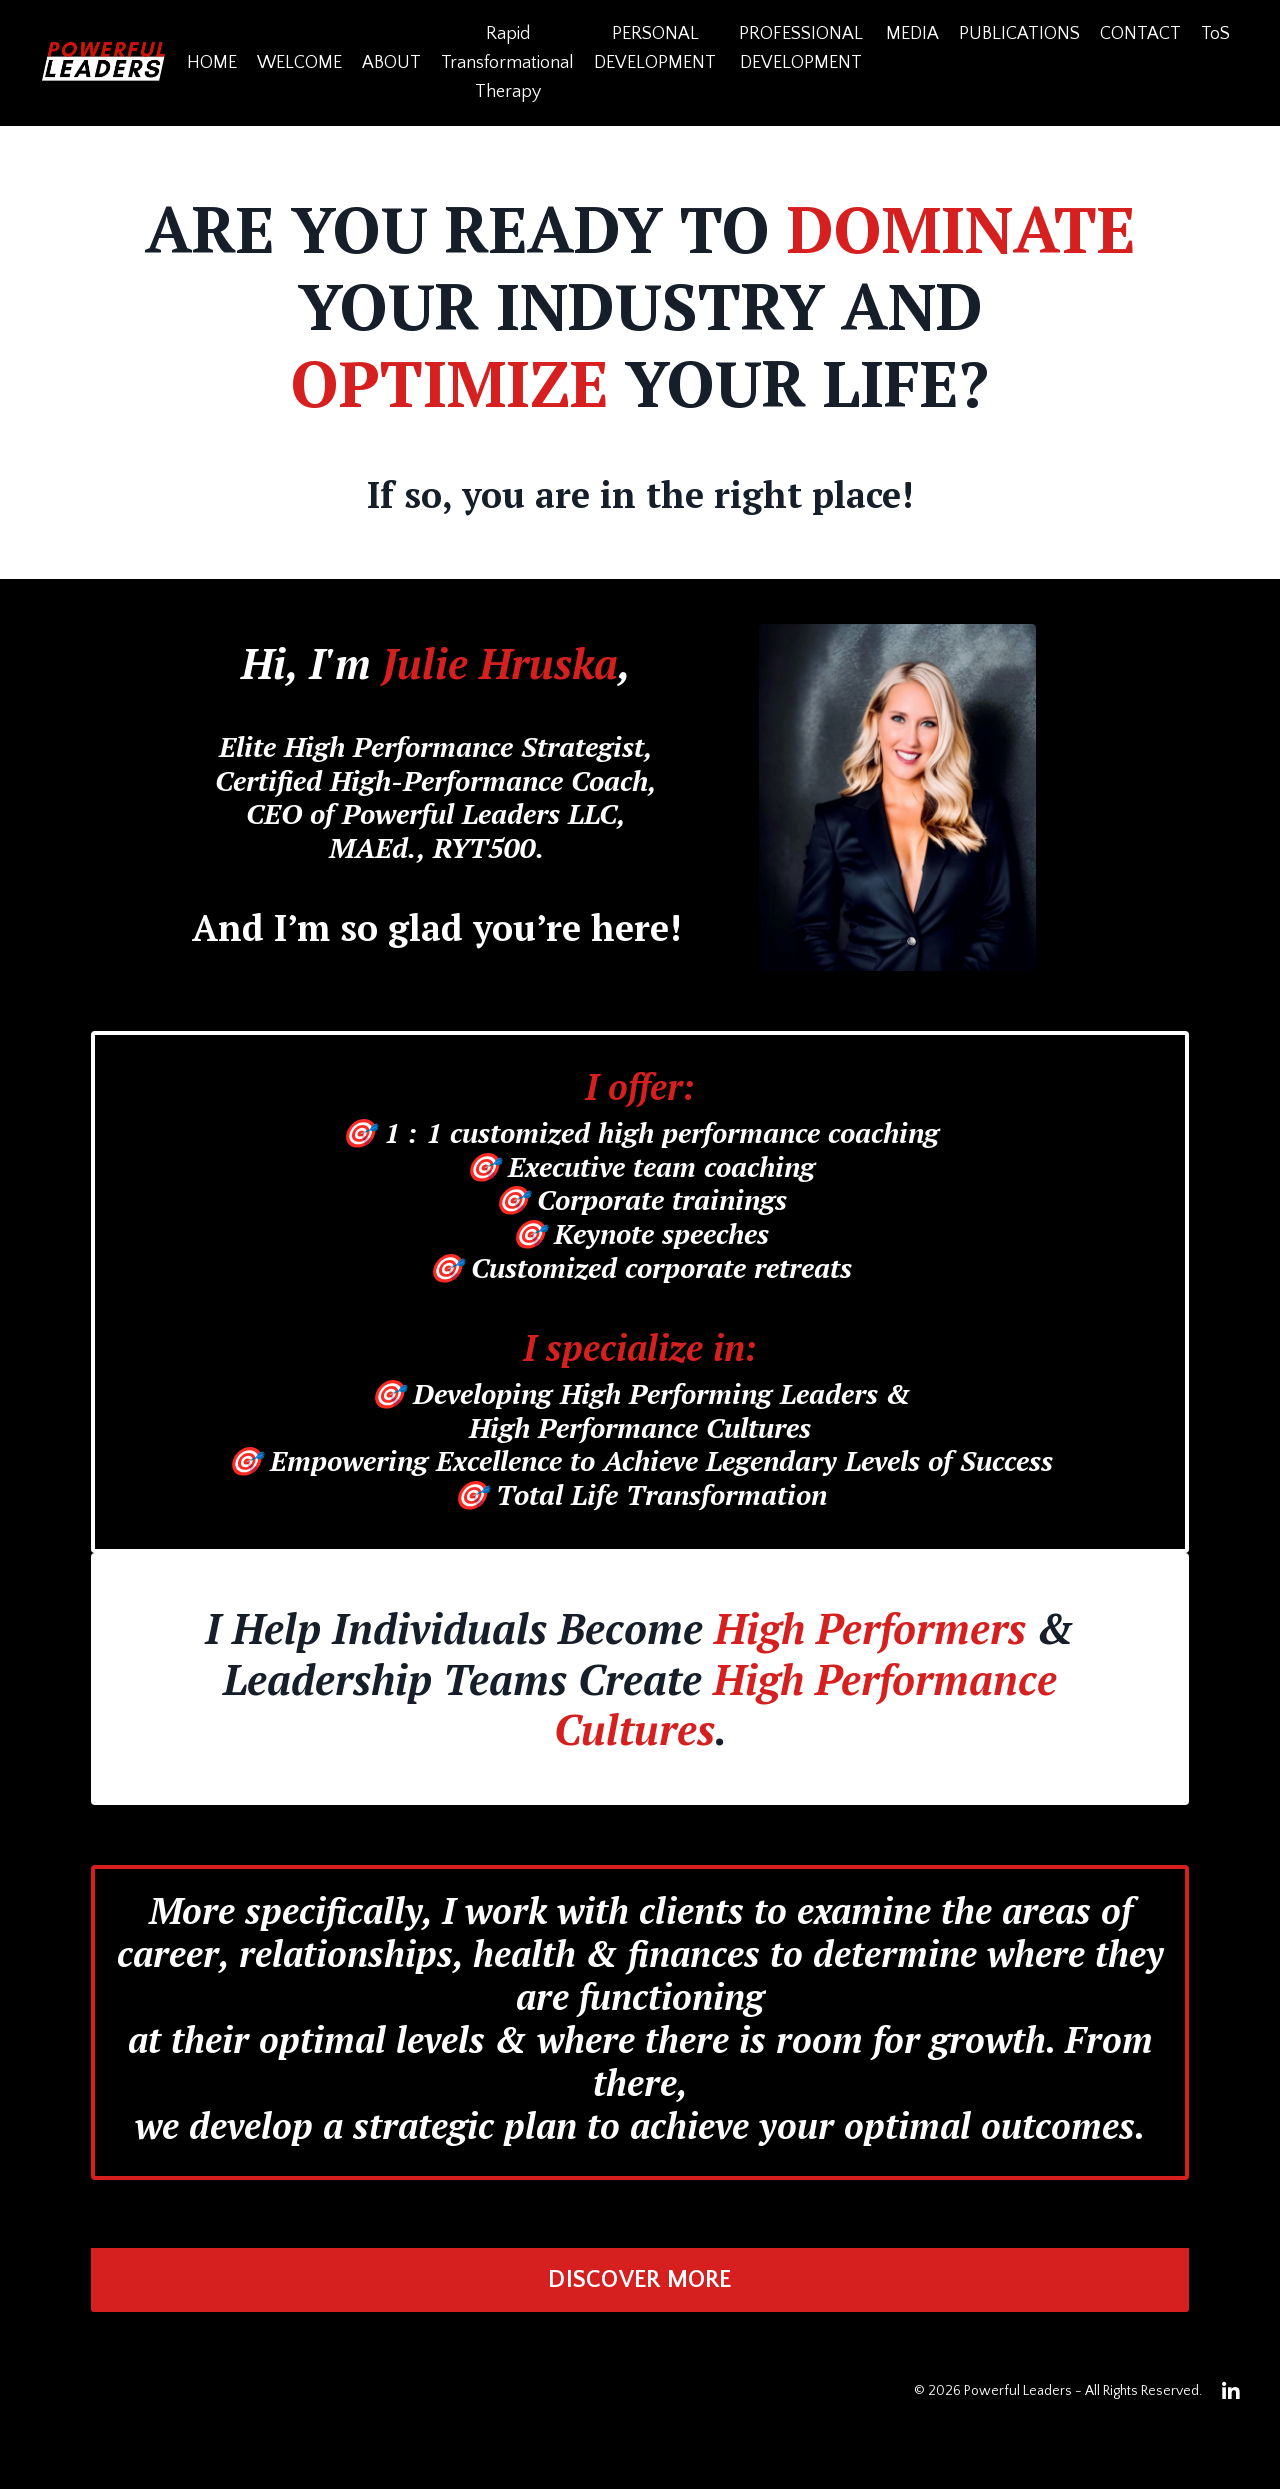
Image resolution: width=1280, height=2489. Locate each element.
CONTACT (1140, 34)
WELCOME (299, 63)
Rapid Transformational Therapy (507, 63)
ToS (1215, 34)
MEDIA (912, 34)
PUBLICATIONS (1019, 34)
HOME (212, 63)
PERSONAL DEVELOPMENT (655, 48)
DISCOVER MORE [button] (639, 2280)
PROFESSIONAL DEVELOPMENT (801, 48)
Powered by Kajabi (1183, 2438)
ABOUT (391, 63)
